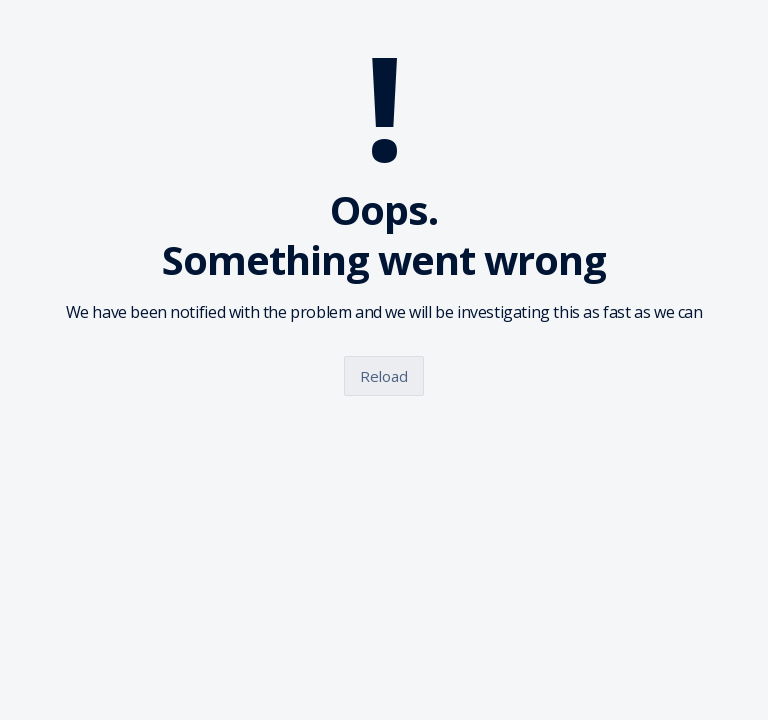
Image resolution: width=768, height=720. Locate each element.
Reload (384, 376)
